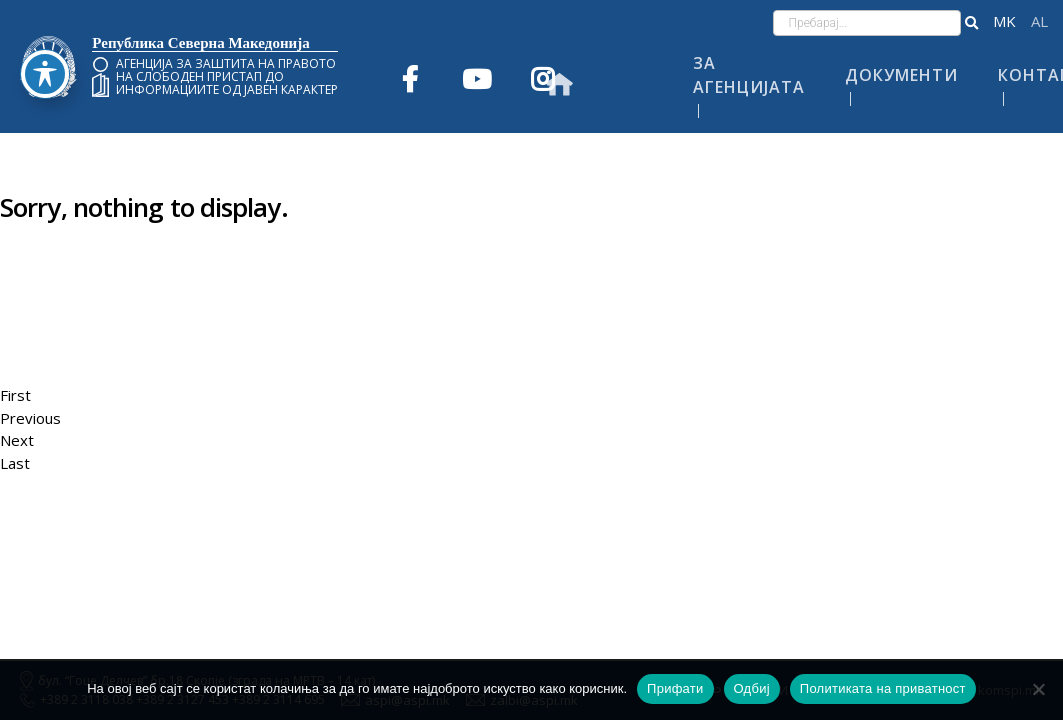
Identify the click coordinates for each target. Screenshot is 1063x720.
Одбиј (752, 688)
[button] (971, 23)
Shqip (1039, 21)
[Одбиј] (1038, 689)
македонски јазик (1004, 21)
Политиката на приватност (883, 688)
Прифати (675, 688)
